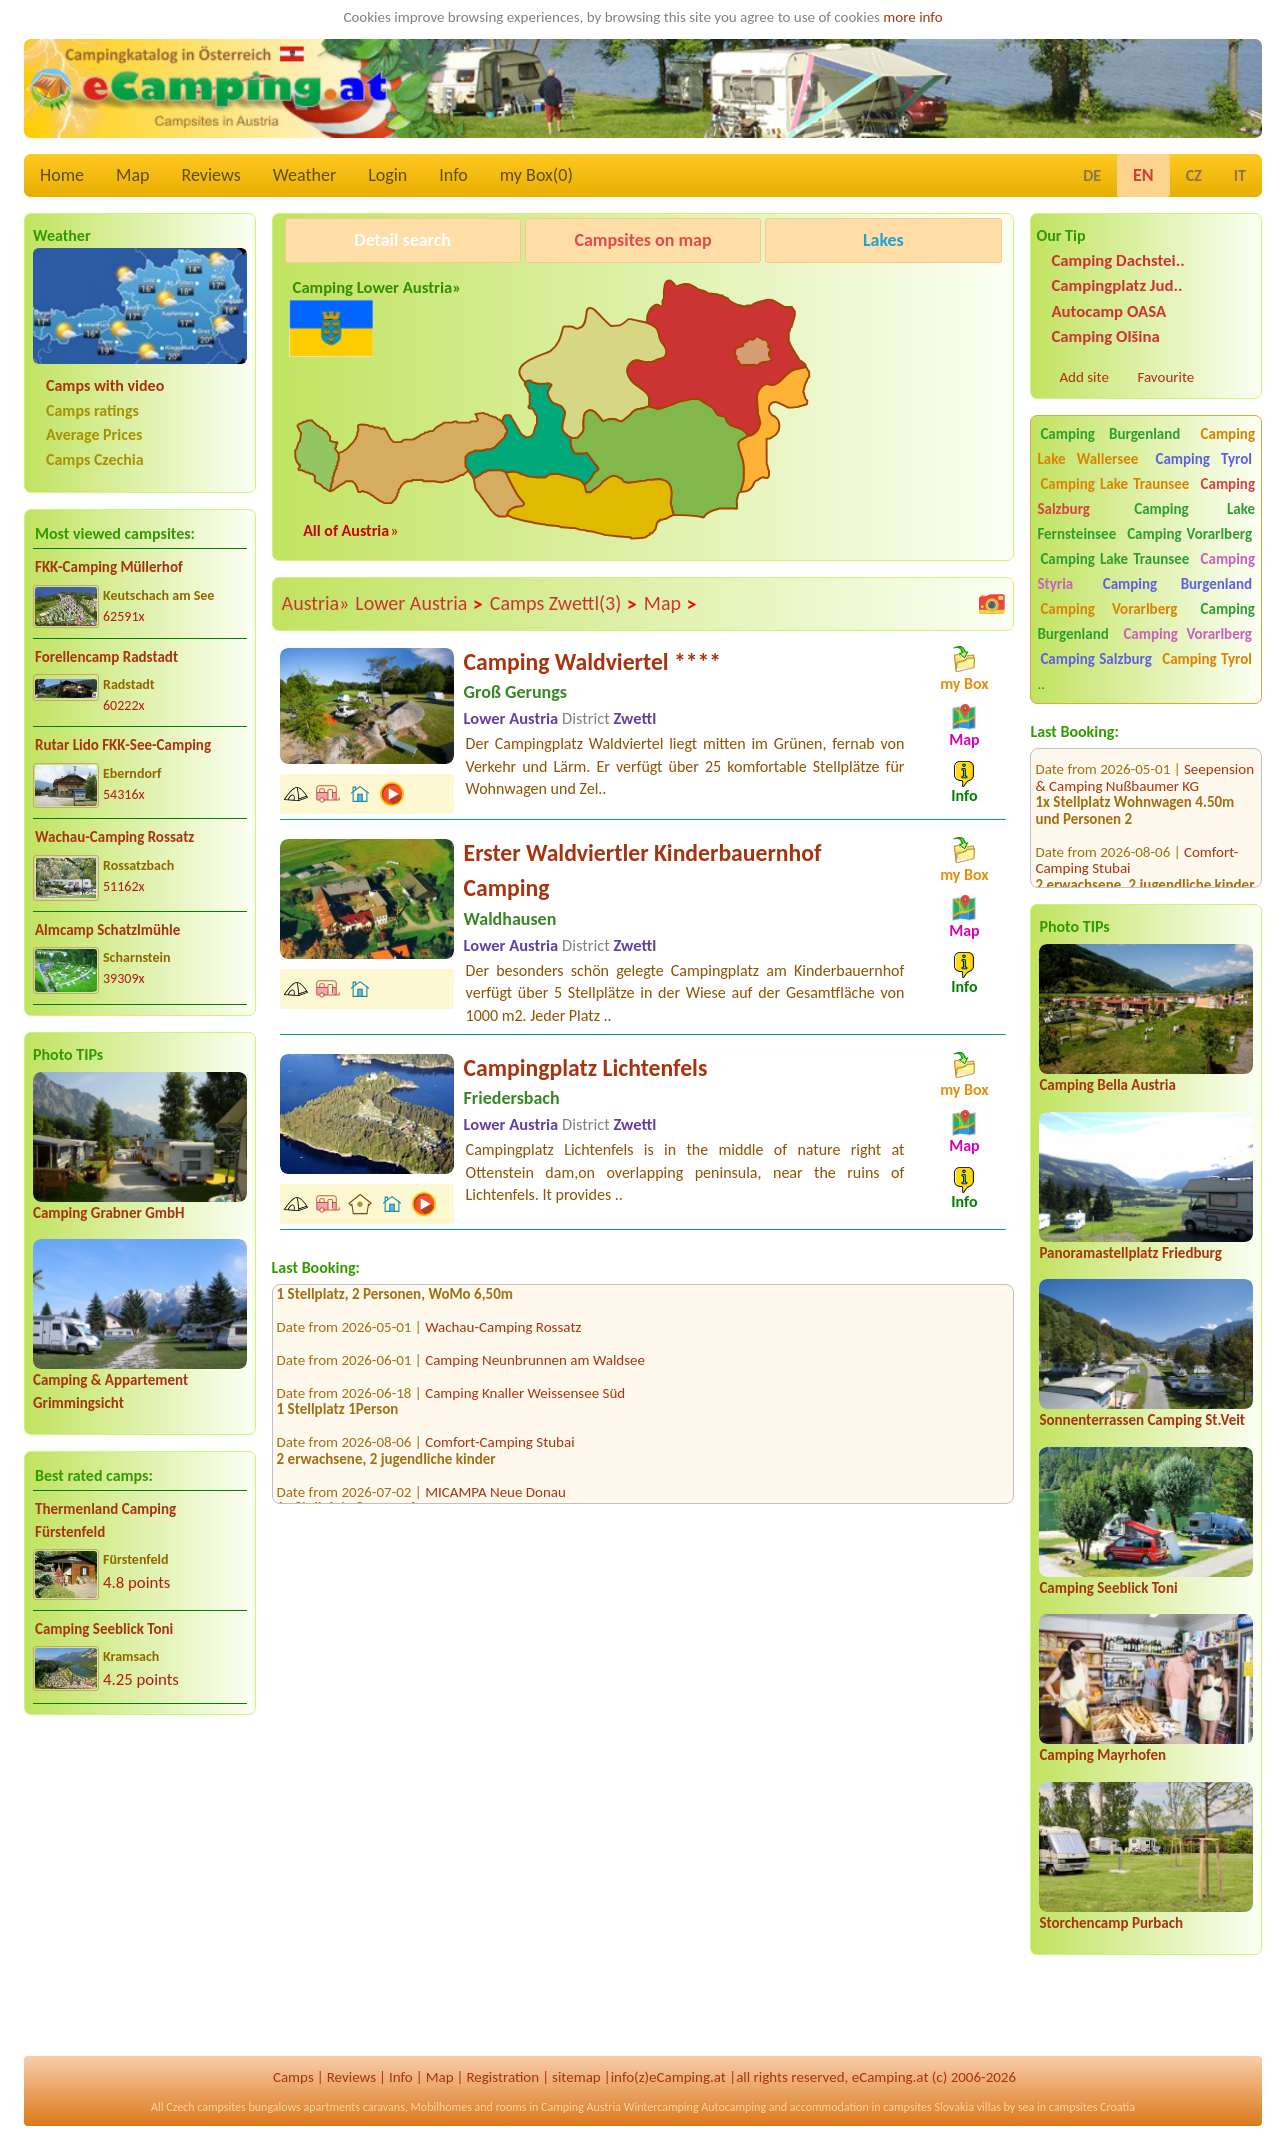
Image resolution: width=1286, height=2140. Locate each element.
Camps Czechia (95, 459)
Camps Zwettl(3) (564, 604)
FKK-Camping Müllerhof (109, 567)
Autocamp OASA (1108, 311)
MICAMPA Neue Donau (495, 1497)
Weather (304, 175)
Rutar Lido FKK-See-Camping (123, 745)
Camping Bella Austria (1107, 1085)
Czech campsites (206, 2107)
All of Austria (346, 530)
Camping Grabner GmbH (108, 1213)
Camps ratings (92, 410)
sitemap (576, 2077)
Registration (502, 2077)
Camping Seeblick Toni (104, 1629)
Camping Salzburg (1095, 659)
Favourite (1165, 377)
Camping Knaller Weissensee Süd (525, 1398)
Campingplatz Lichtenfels (586, 1067)
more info (912, 17)
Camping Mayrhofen (1102, 1755)
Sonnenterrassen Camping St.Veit (1142, 1420)
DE (1092, 175)
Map (132, 175)
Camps (293, 2077)
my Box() (536, 175)
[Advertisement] (140, 1887)
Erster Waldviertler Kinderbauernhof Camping (643, 870)
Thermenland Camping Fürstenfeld (105, 1520)
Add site (1083, 377)
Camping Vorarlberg (1189, 534)
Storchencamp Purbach (1111, 1923)
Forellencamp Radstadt (106, 657)
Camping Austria (581, 2107)
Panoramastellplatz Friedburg (1130, 1253)
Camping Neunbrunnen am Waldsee (535, 1365)
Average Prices (94, 434)
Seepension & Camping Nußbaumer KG (1144, 751)
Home (62, 175)
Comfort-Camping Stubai (500, 1448)
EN (1143, 175)
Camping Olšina (1105, 336)
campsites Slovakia (928, 2107)
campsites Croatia (1092, 2107)
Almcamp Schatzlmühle (107, 930)
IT (1240, 175)
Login (387, 175)
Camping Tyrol (1203, 459)
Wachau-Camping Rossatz (114, 837)
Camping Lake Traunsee (1114, 484)
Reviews (211, 175)
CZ (1194, 175)
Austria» (316, 603)
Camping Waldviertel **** (593, 661)
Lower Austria (419, 604)
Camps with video (105, 385)
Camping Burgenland (1110, 434)
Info (453, 175)
